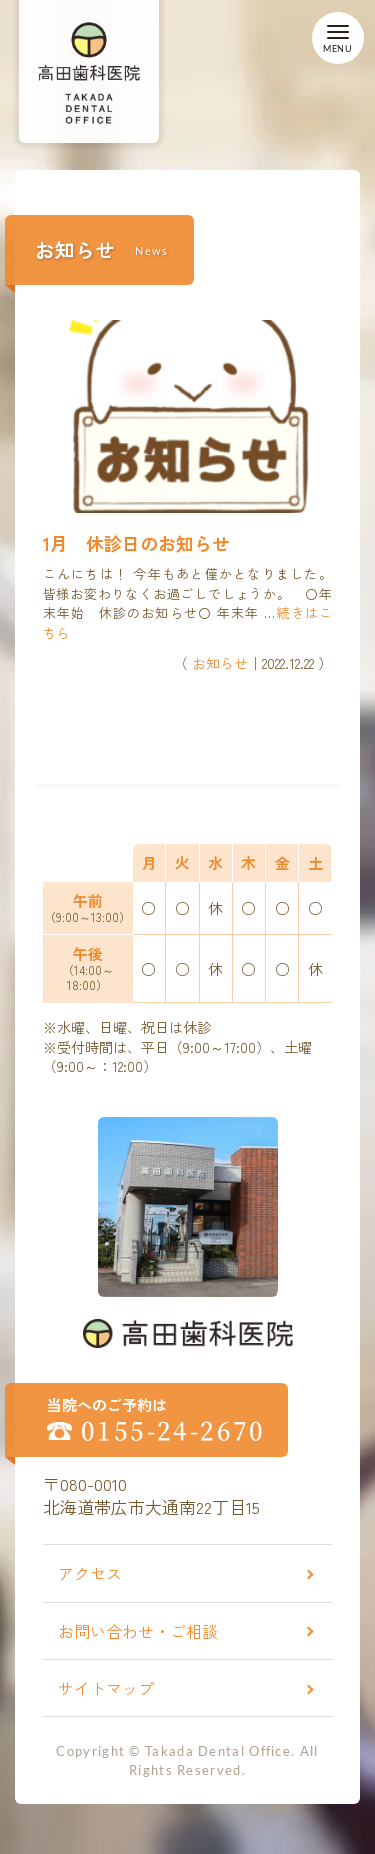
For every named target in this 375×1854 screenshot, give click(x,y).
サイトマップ (106, 1688)
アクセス (90, 1573)
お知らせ (220, 663)
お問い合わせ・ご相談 (138, 1631)
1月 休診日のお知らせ (136, 543)
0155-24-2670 (173, 1430)
